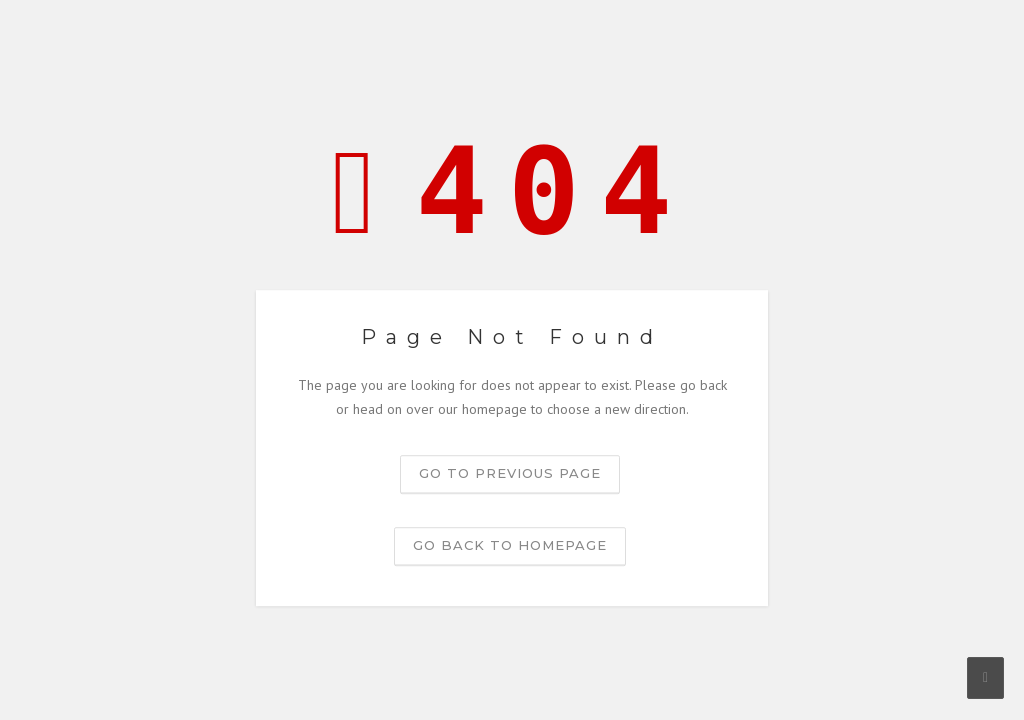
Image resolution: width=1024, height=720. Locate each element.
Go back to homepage (510, 545)
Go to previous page (510, 473)
